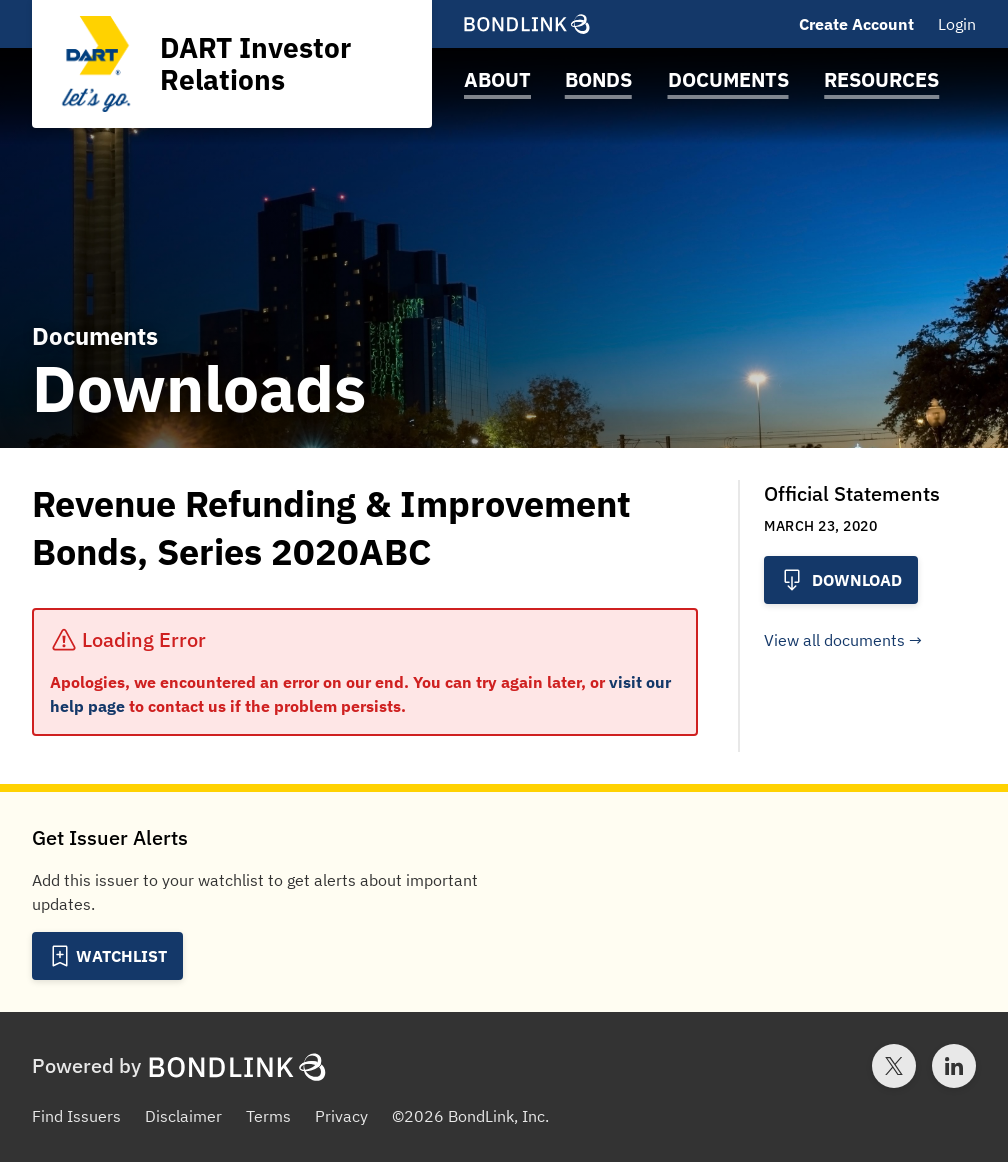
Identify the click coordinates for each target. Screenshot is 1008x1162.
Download (841, 580)
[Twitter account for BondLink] (894, 1066)
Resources (881, 79)
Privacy (341, 1116)
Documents (728, 79)
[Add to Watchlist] (107, 956)
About (497, 79)
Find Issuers (76, 1116)
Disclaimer (183, 1116)
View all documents (834, 640)
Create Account (856, 24)
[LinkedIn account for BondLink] (954, 1066)
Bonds (598, 79)
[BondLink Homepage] (527, 24)
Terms (268, 1116)
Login (957, 24)
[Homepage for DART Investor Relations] (232, 64)
